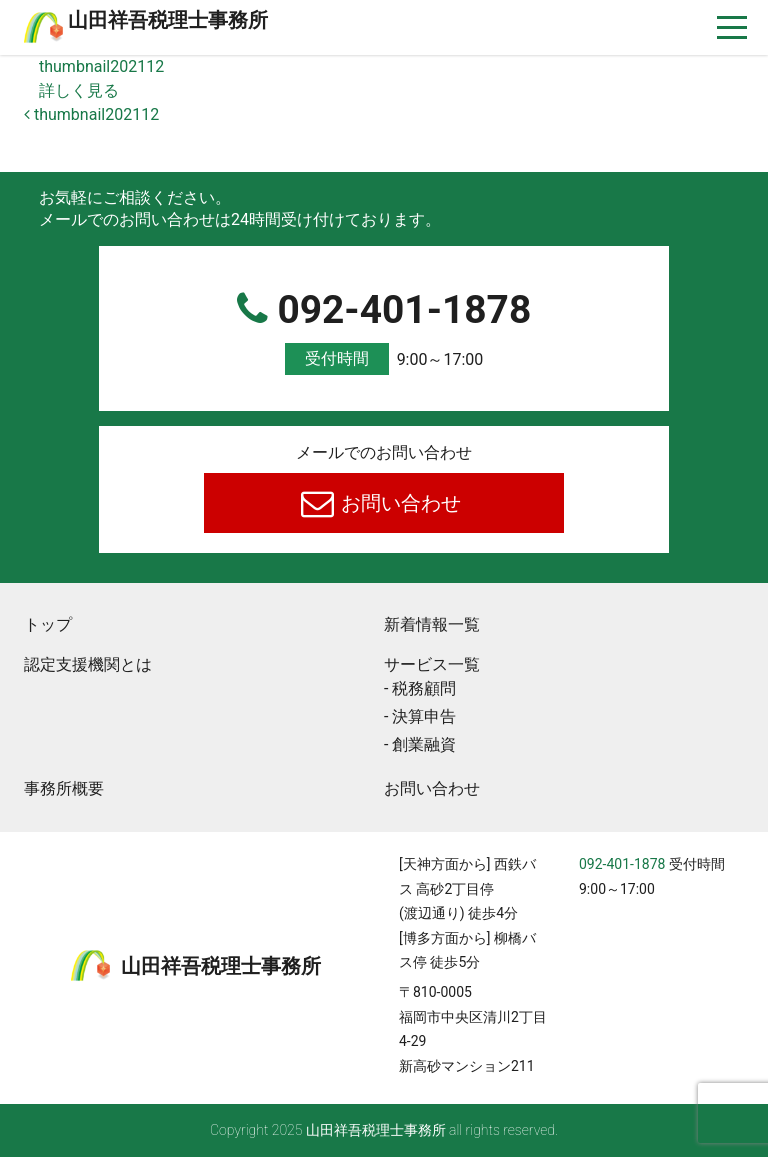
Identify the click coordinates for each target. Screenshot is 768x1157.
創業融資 (424, 744)
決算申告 (424, 716)
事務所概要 (64, 788)
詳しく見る (79, 90)
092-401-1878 (384, 331)
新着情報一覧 (432, 624)
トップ (48, 624)
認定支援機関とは (88, 664)
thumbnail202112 (101, 66)
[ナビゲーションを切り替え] (732, 27)
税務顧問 (424, 688)
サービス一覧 (432, 664)
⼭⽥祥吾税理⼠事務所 (168, 20)
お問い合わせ (399, 503)
